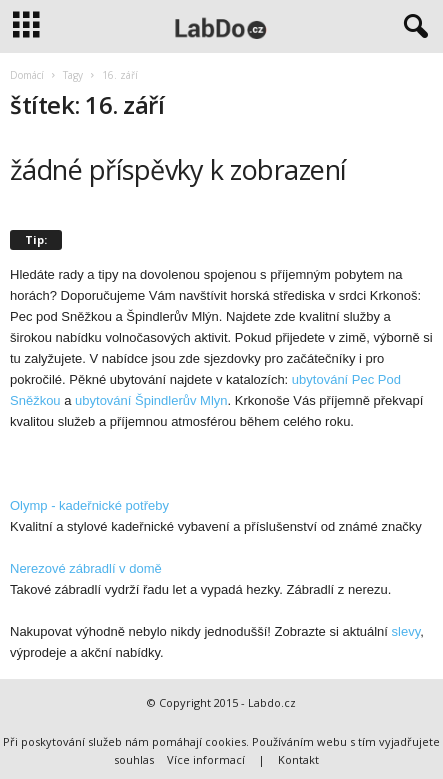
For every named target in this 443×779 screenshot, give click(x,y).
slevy (406, 631)
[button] (412, 27)
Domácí (27, 75)
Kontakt (298, 759)
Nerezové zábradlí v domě (86, 568)
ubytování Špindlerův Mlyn (151, 400)
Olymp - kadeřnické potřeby (89, 505)
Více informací (206, 759)
